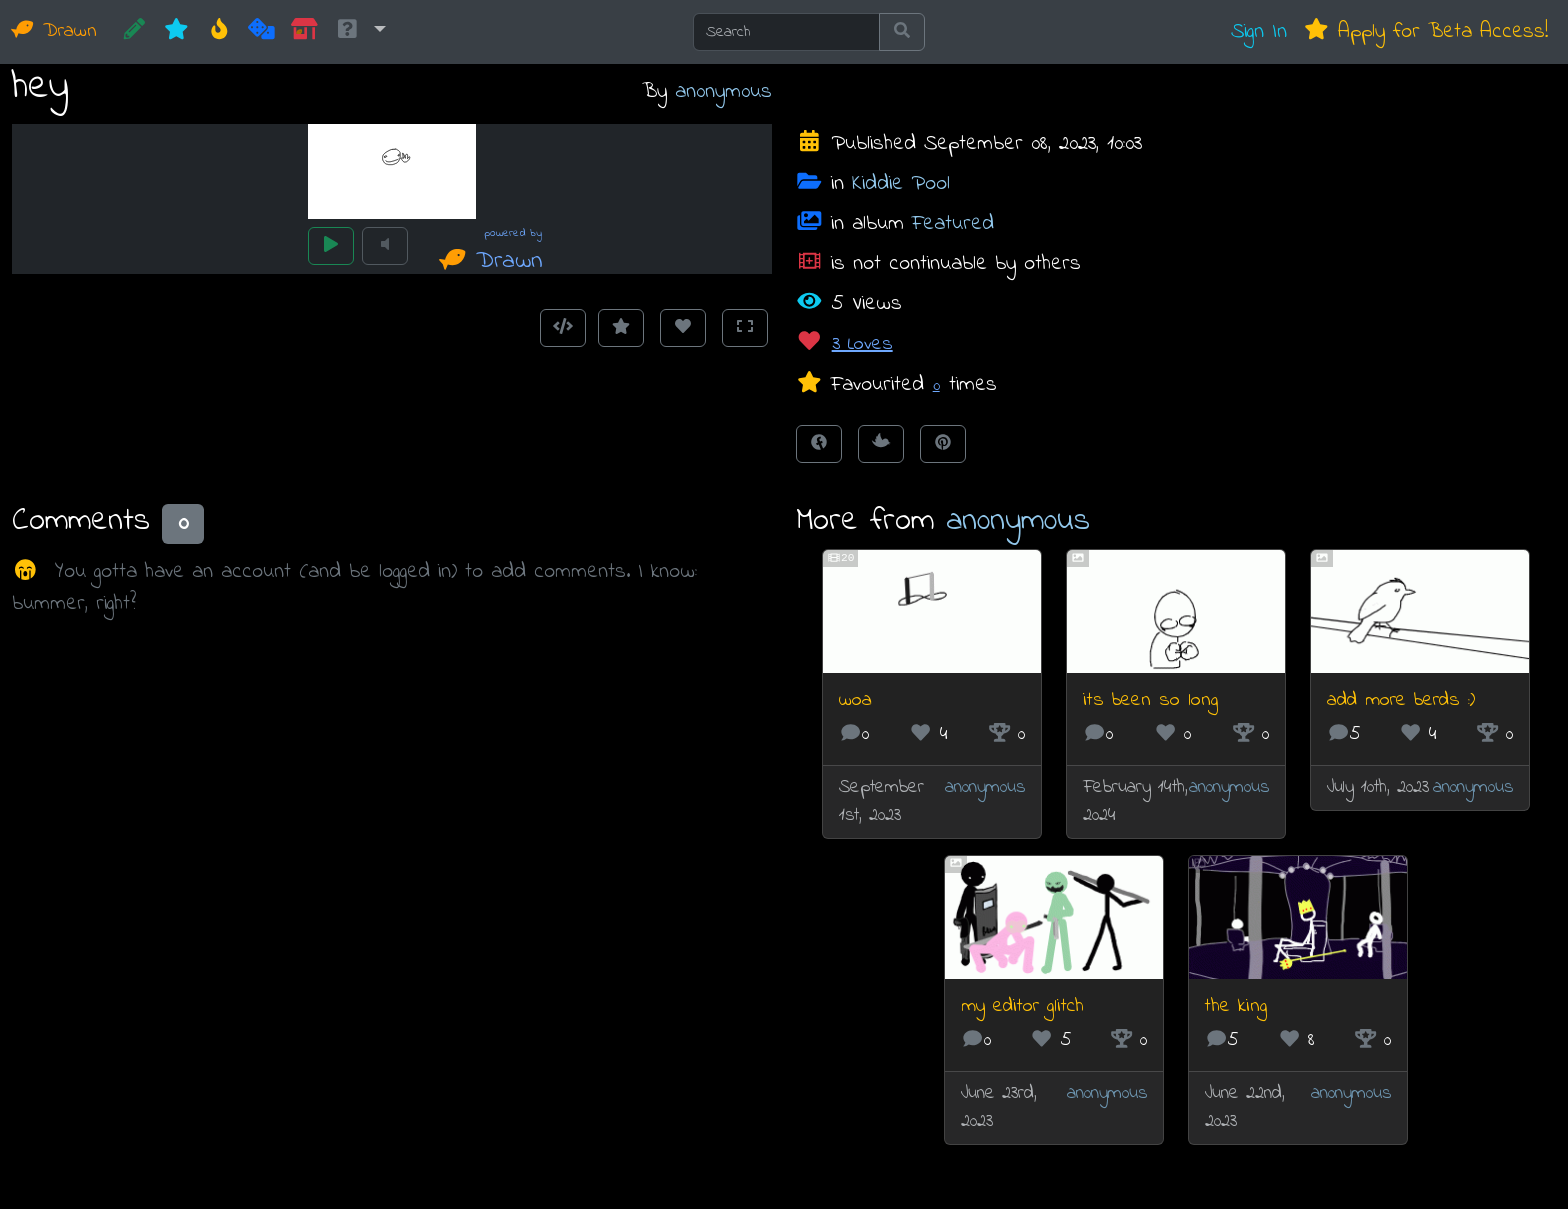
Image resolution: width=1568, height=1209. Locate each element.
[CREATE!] (134, 32)
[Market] (304, 32)
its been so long (1150, 700)
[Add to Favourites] (621, 328)
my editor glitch (1022, 1006)
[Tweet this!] (881, 444)
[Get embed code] (563, 328)
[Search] (786, 32)
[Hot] (219, 32)
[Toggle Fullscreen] (745, 328)
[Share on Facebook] (819, 444)
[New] (176, 32)
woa (855, 700)
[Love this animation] (683, 328)
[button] (360, 32)
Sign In (1259, 31)
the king (1236, 1006)
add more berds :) (1401, 700)
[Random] (261, 32)
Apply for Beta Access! (1425, 31)
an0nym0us (723, 91)
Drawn (54, 31)
